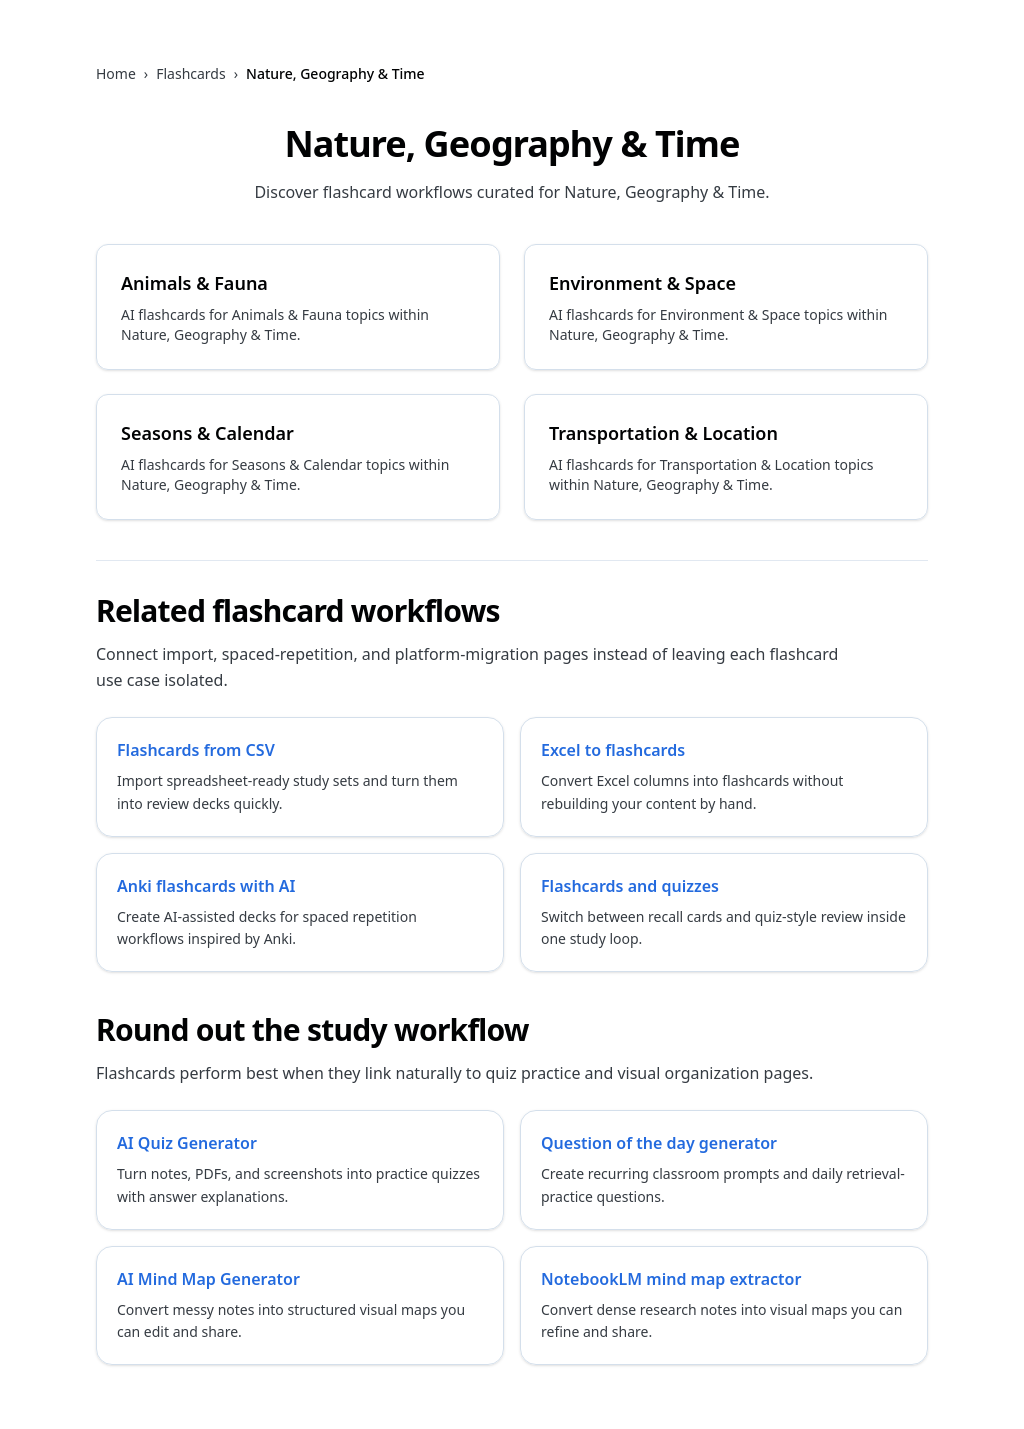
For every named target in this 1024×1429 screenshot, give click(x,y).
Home (116, 73)
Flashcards (190, 73)
